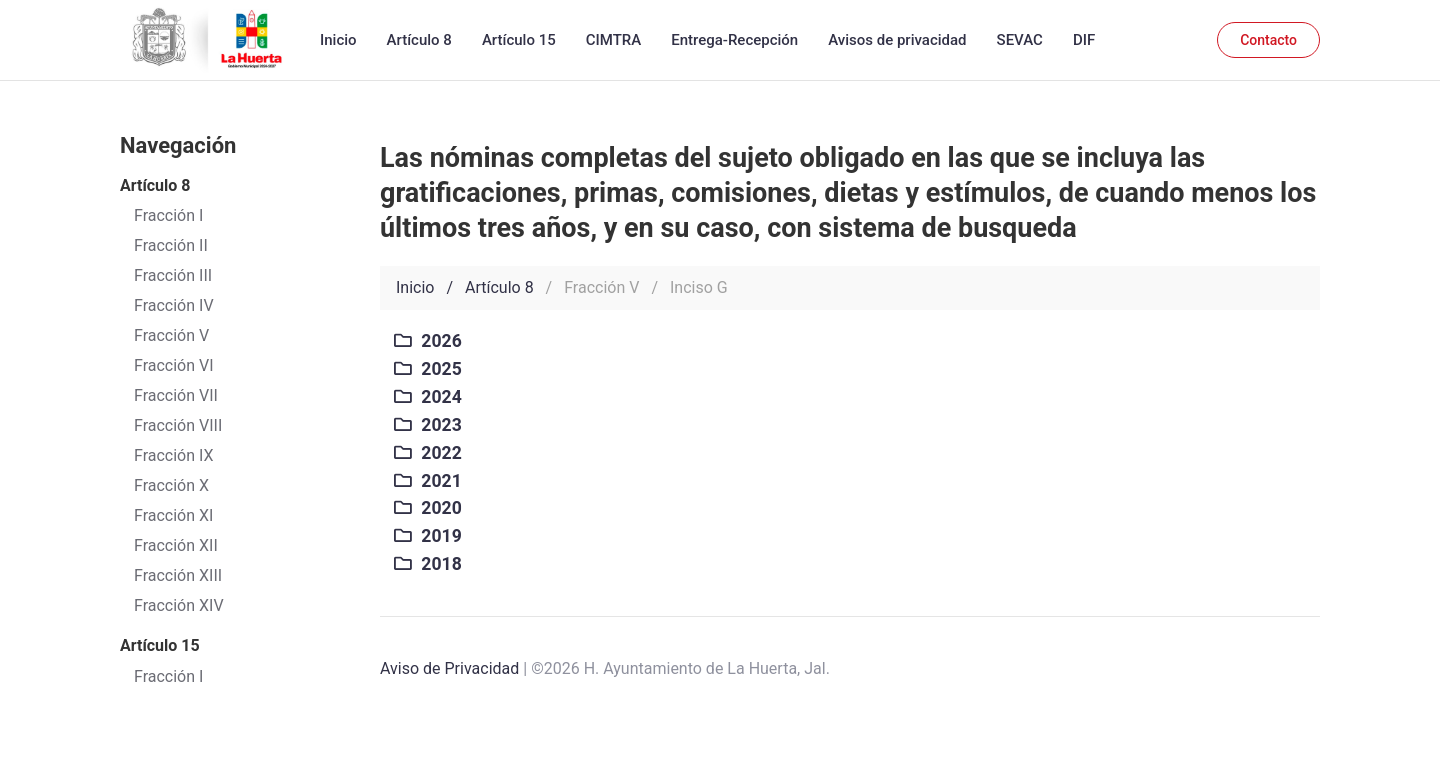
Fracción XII (176, 545)
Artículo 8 (419, 40)
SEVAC (1020, 40)
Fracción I (168, 676)
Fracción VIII (178, 425)
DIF (1084, 40)
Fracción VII (176, 395)
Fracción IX (174, 455)
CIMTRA (613, 40)
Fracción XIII (178, 575)
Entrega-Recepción (734, 40)
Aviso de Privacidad (449, 668)
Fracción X (171, 485)
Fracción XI (173, 515)
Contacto (1268, 40)
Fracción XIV (179, 605)
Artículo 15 (519, 40)
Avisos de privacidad (897, 40)
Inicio (338, 40)
